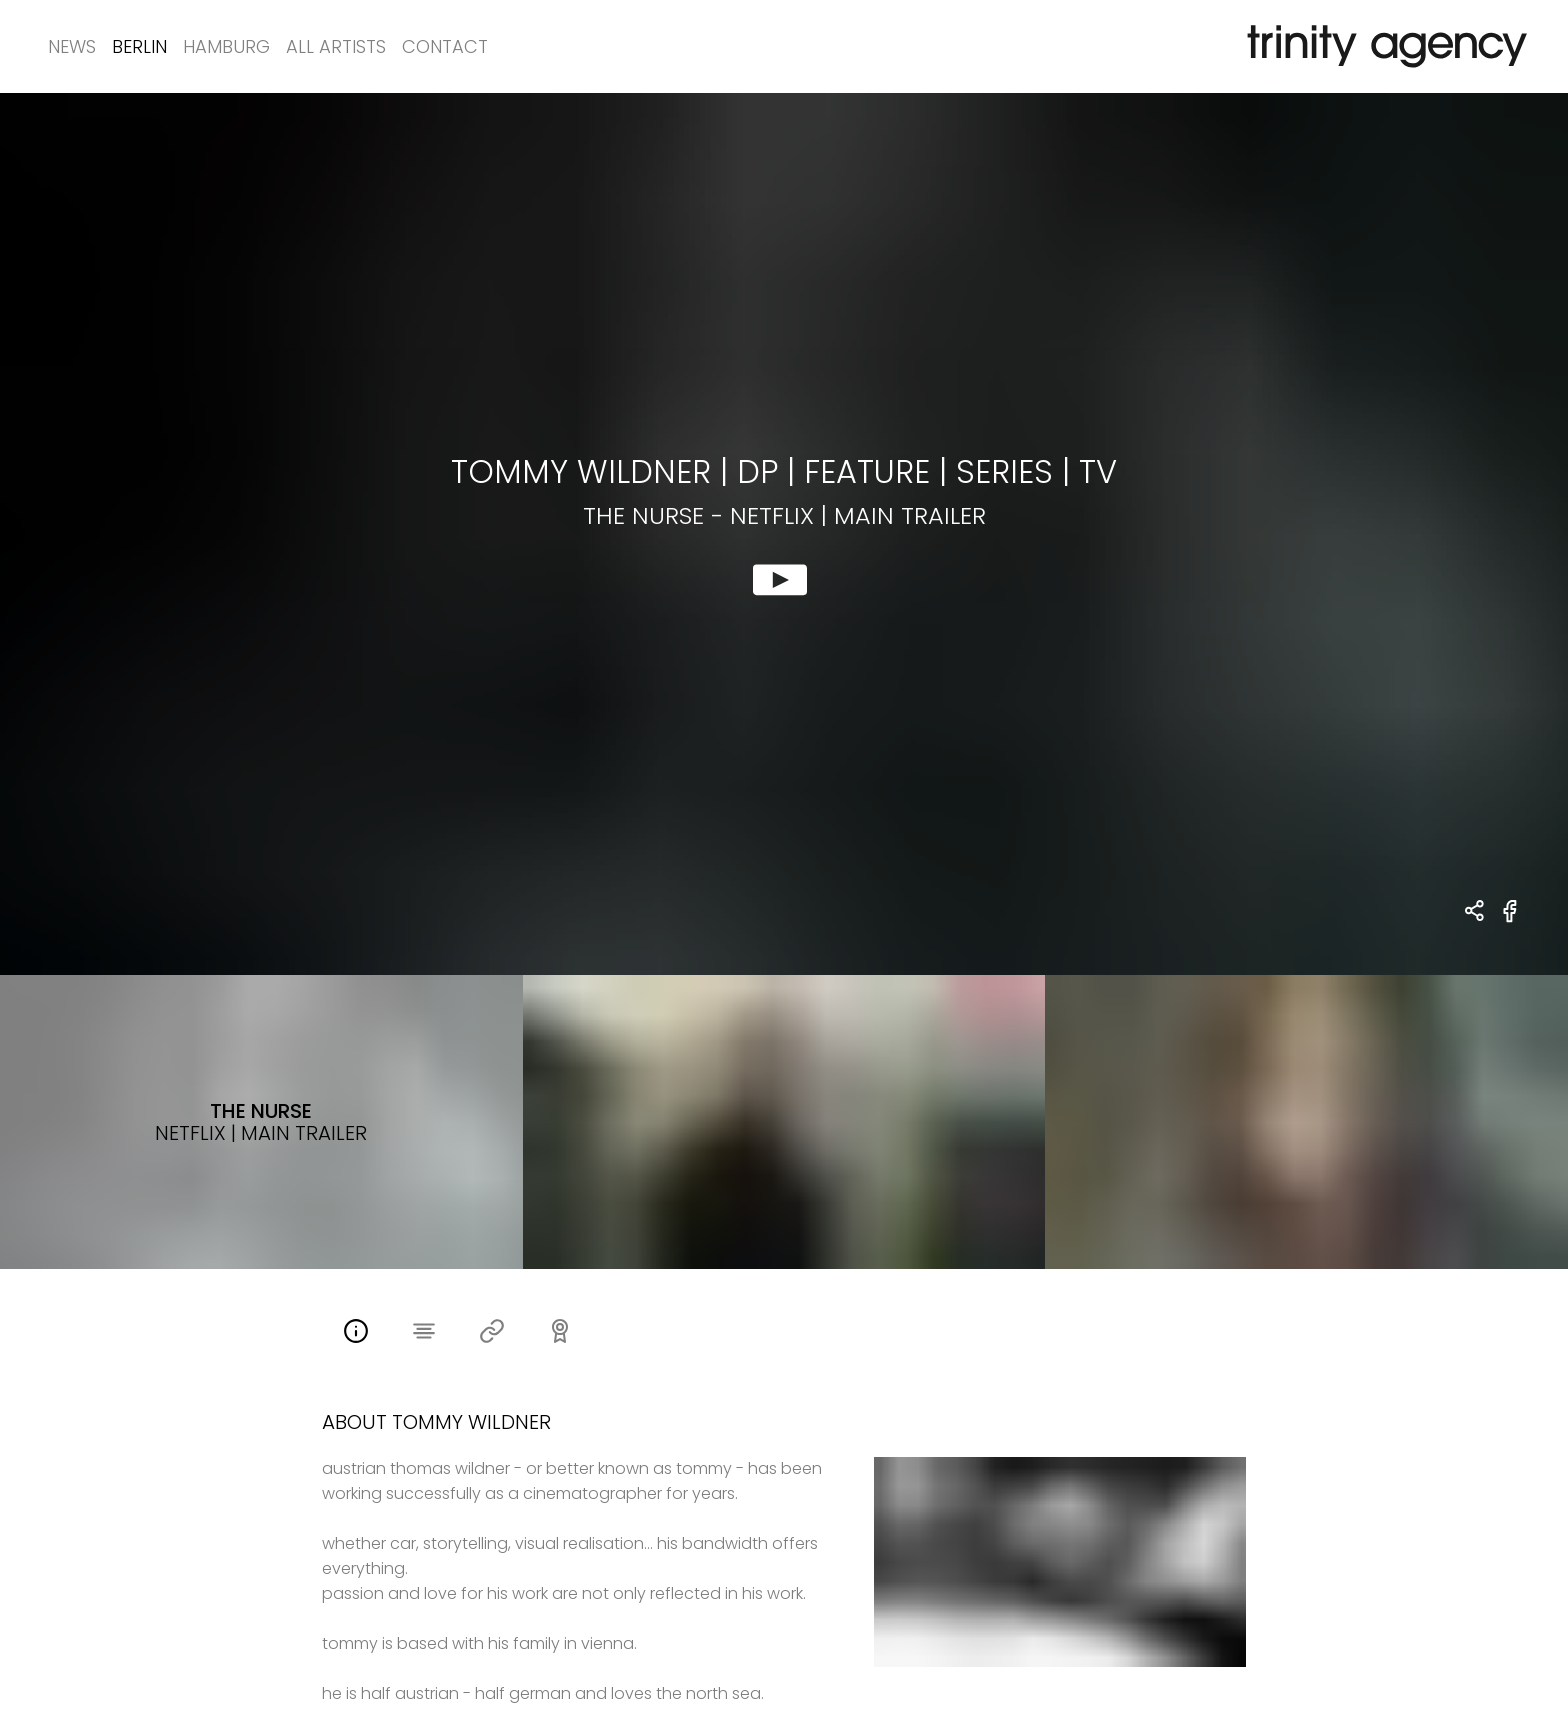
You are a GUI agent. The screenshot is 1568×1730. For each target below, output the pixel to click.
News (72, 46)
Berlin (139, 46)
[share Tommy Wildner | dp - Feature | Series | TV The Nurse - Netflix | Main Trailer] (1475, 912)
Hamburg (226, 46)
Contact (445, 46)
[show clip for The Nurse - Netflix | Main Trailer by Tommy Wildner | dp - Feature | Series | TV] (784, 534)
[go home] (1383, 46)
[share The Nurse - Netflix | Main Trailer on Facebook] (1510, 922)
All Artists (336, 46)
